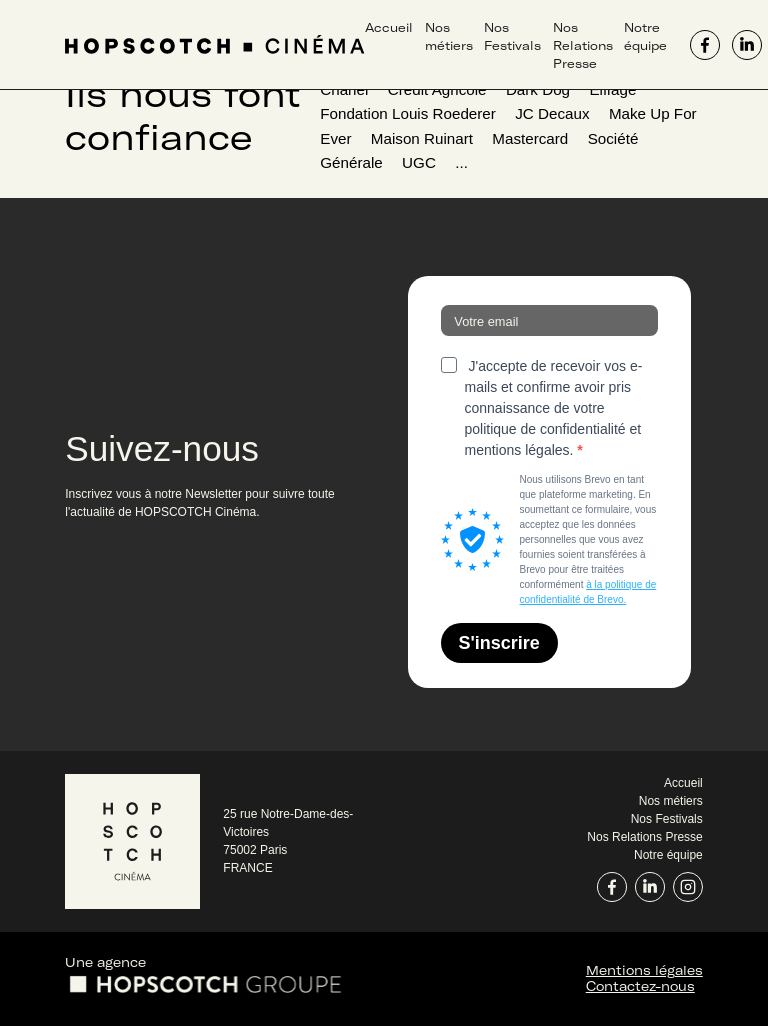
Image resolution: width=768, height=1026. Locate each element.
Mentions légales (644, 970)
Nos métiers (671, 801)
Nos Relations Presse (583, 45)
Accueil (389, 27)
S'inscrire (499, 643)
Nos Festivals (667, 819)
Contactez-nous (640, 986)
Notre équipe (668, 855)
